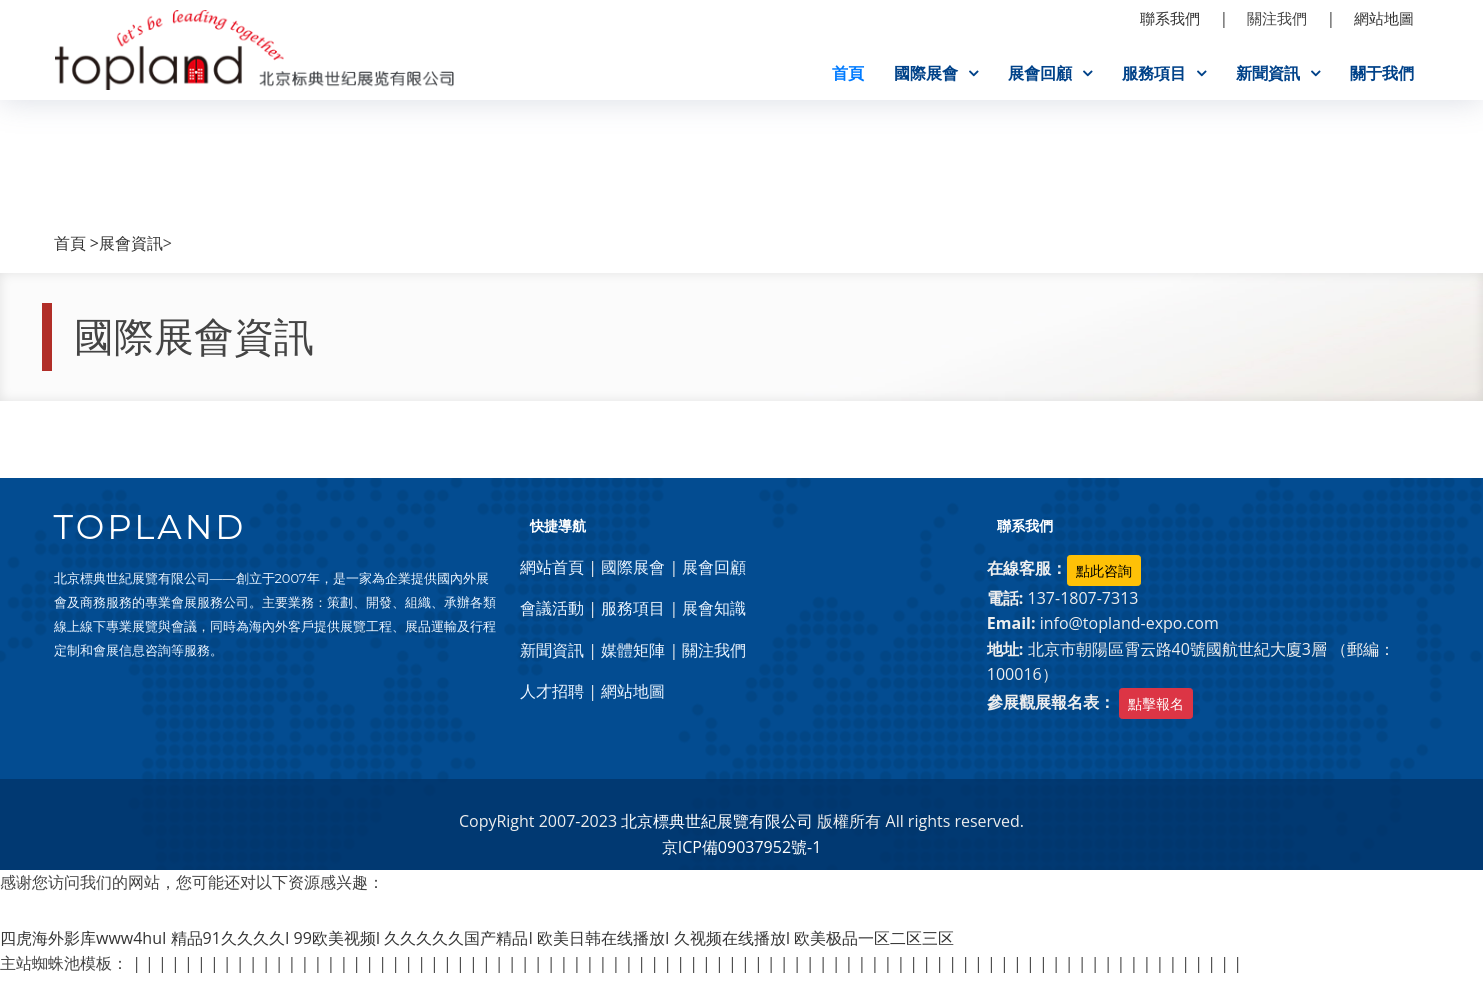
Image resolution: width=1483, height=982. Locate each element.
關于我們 (1382, 73)
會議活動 (552, 613)
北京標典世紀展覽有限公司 (717, 826)
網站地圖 (633, 696)
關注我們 (714, 654)
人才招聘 (552, 696)
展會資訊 (131, 248)
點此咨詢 (1104, 574)
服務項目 (1154, 73)
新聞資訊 (1268, 73)
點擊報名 (1156, 708)
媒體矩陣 (633, 654)
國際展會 (926, 73)
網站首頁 (552, 571)
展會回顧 (1040, 73)
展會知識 (714, 613)
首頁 (848, 73)
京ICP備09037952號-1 (742, 851)
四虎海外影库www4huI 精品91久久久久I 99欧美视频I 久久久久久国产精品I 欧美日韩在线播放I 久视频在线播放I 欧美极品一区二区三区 (477, 942)
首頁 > (76, 248)
